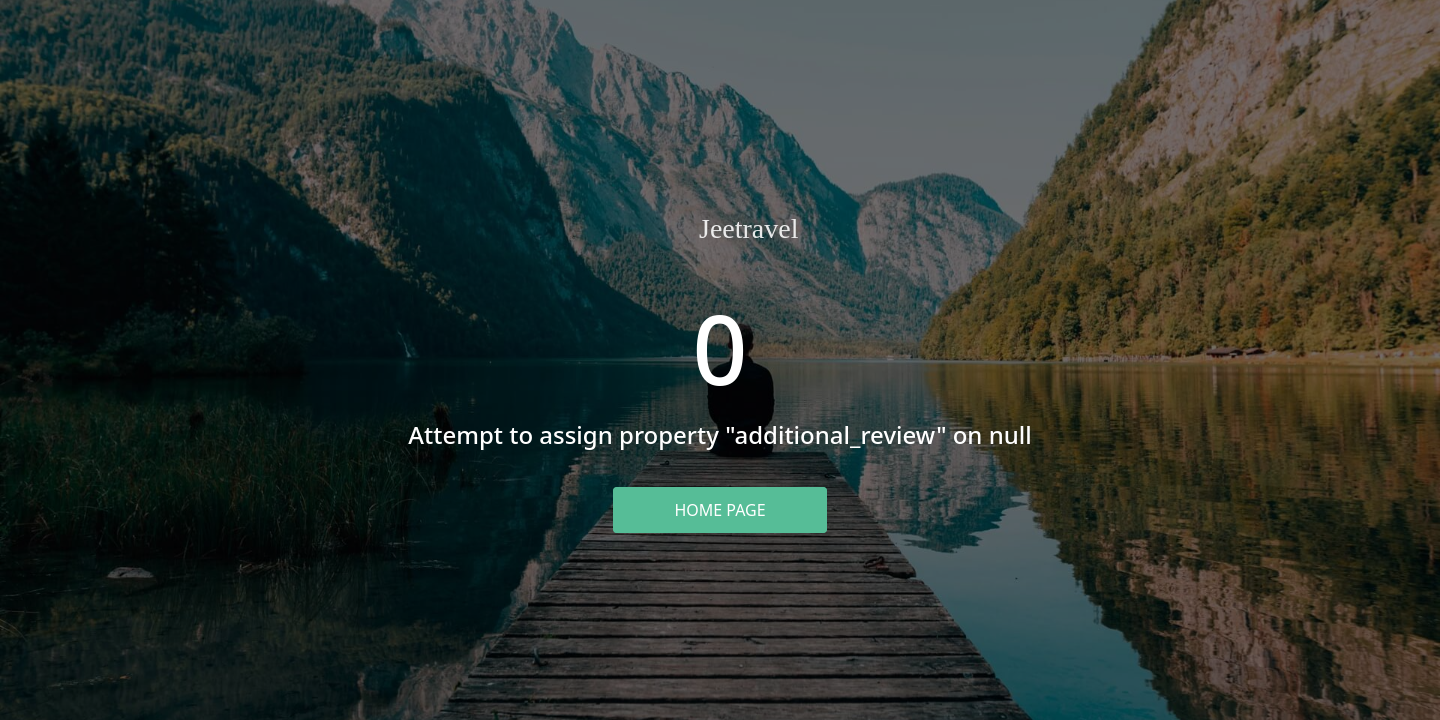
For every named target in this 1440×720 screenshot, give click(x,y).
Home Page (719, 510)
